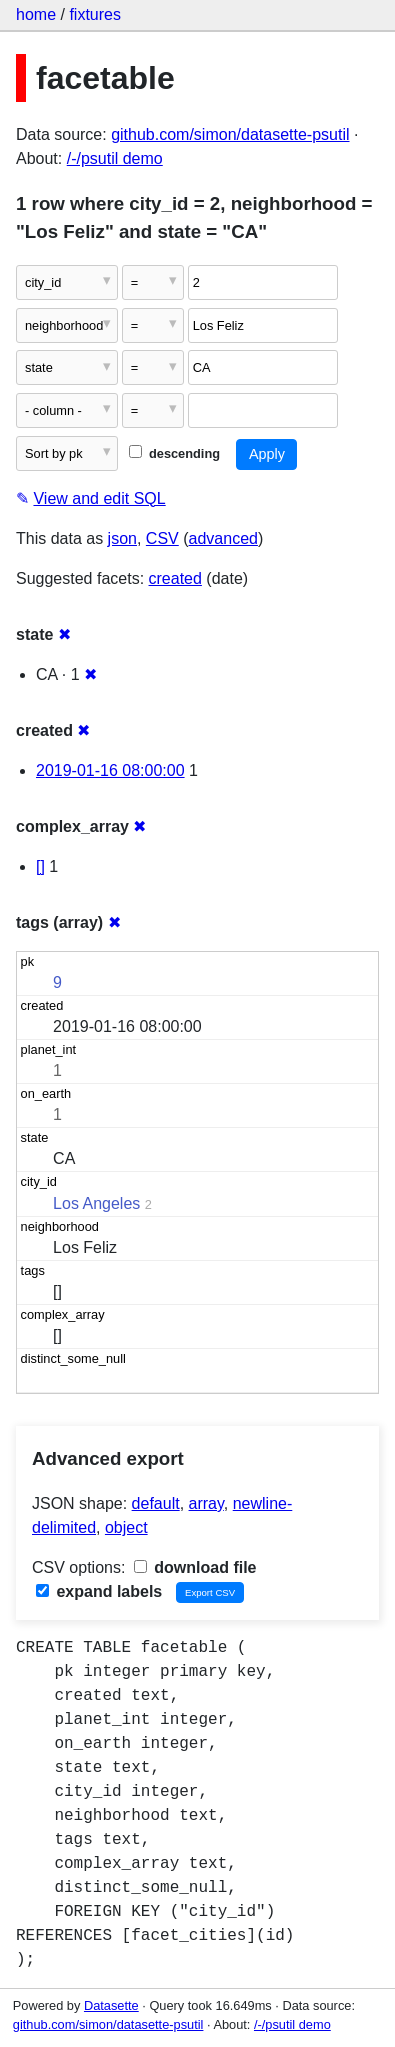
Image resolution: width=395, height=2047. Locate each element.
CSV (162, 538)
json (122, 538)
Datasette (111, 2005)
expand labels (99, 1591)
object (126, 1527)
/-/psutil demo (115, 158)
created (175, 578)
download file (195, 1567)
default (156, 1503)
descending (174, 453)
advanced (223, 538)
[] (40, 866)
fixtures (95, 14)
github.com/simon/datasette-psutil (230, 134)
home (36, 14)
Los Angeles (96, 1203)
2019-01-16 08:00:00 (110, 770)
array (206, 1503)
